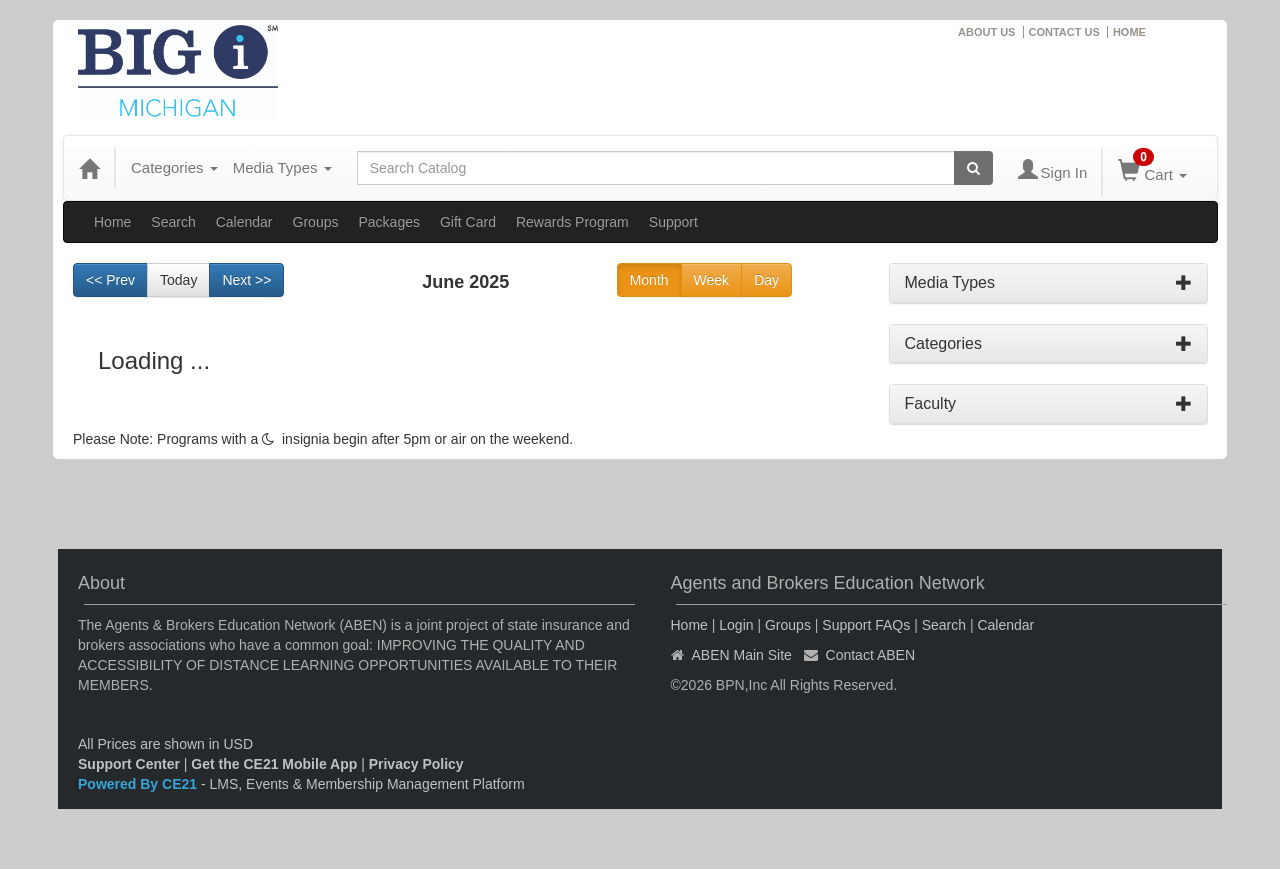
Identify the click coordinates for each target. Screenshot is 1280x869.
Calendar (244, 222)
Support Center (129, 764)
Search (173, 222)
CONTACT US (1064, 32)
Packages (388, 222)
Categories (174, 167)
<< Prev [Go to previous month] (110, 280)
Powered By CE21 (139, 784)
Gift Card (468, 222)
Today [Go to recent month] (178, 280)
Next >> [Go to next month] (246, 280)
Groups (316, 222)
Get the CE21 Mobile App (274, 764)
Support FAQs (866, 625)
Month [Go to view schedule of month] (649, 280)
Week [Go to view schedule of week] (712, 280)
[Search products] (973, 168)
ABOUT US (986, 32)
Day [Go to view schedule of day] (766, 280)
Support (673, 222)
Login (736, 625)
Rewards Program (572, 222)
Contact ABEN (871, 655)
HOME (1129, 32)
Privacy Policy (416, 764)
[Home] (89, 168)
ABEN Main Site (742, 655)
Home (112, 222)
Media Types (282, 167)
